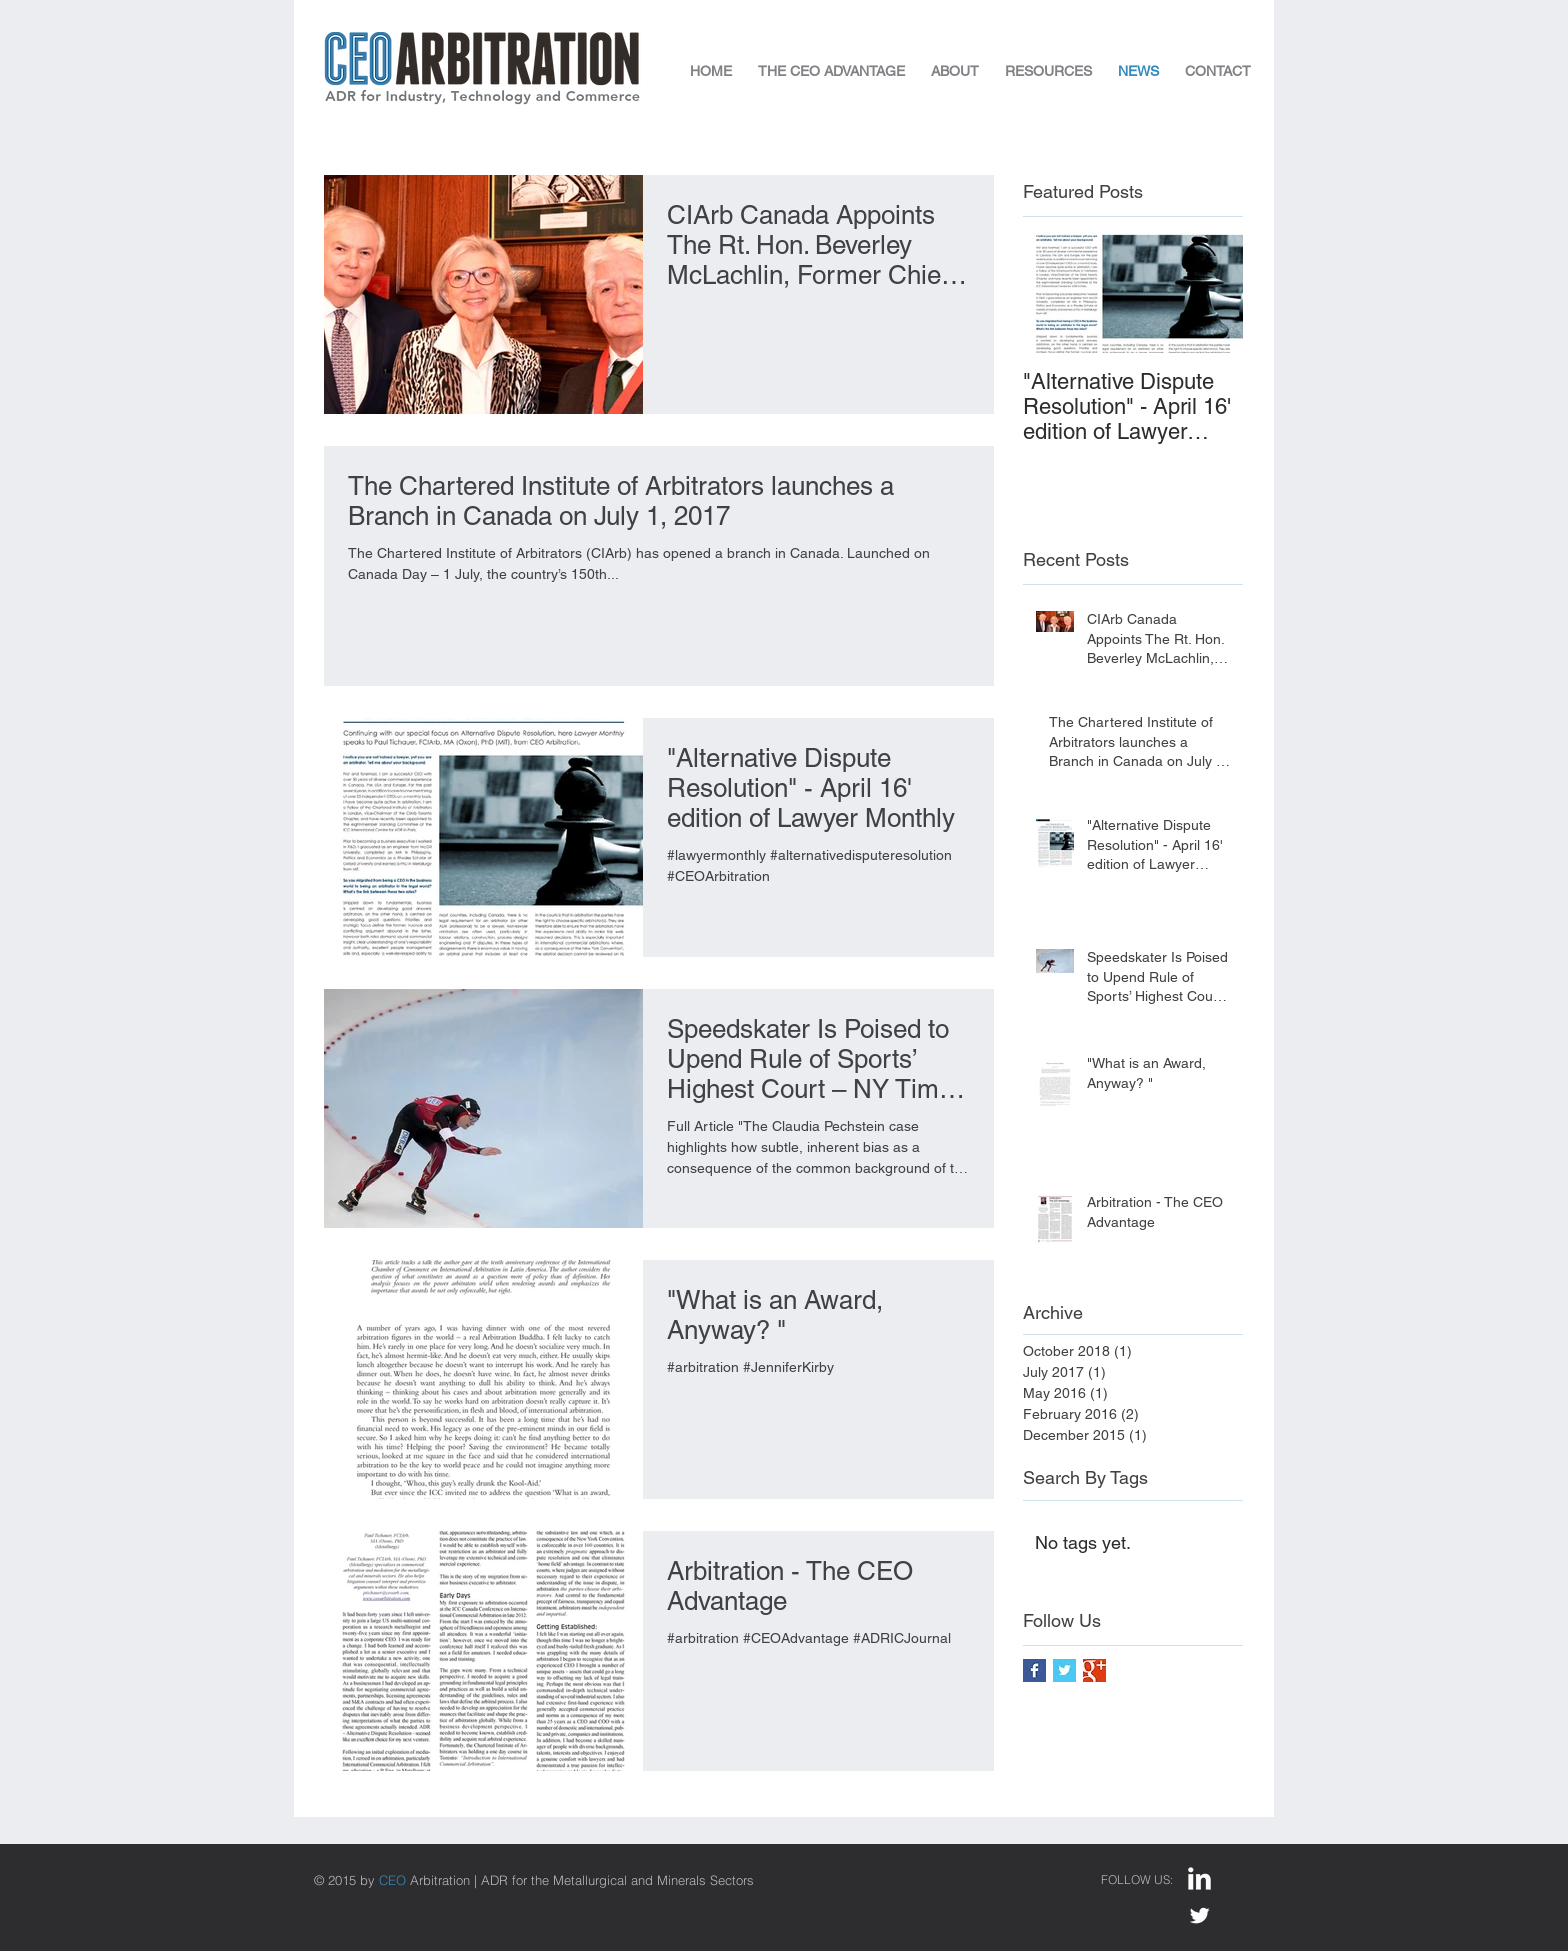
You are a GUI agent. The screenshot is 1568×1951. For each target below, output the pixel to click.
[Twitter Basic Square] (1064, 1670)
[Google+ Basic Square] (1094, 1670)
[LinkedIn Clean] (1199, 1878)
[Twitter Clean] (1199, 1915)
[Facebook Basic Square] (1034, 1670)
